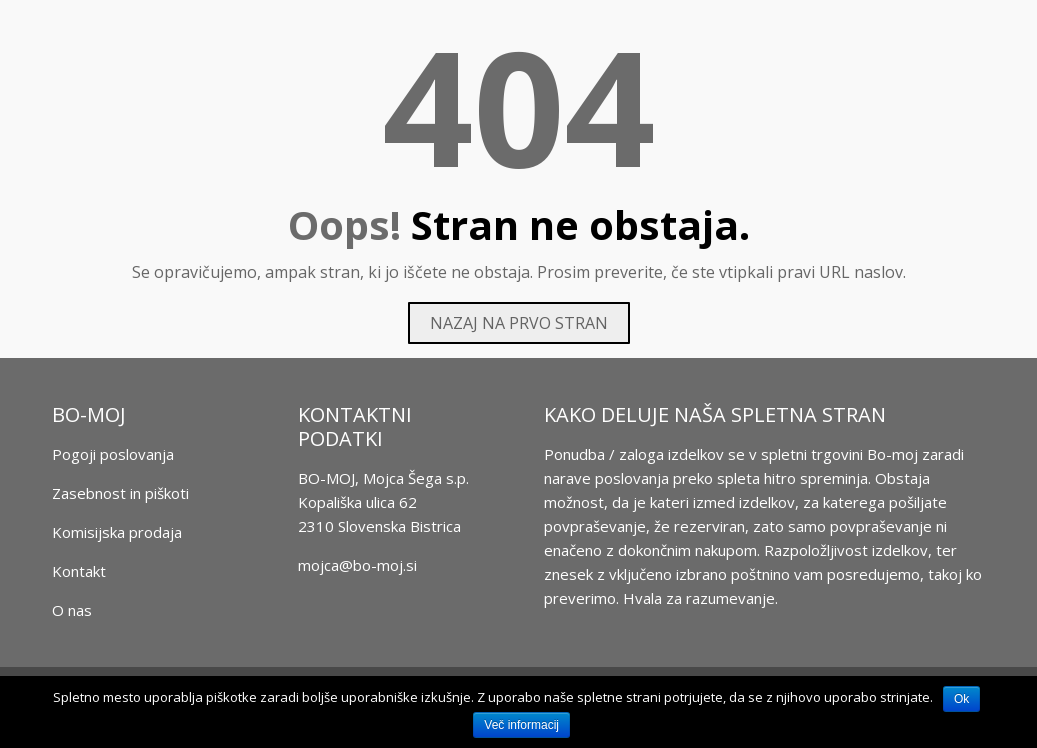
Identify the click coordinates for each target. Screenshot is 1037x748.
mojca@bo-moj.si (357, 565)
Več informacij (521, 725)
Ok (961, 699)
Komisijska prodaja (117, 532)
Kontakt (79, 571)
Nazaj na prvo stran (519, 323)
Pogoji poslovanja (113, 454)
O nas (72, 610)
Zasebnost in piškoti (120, 493)
